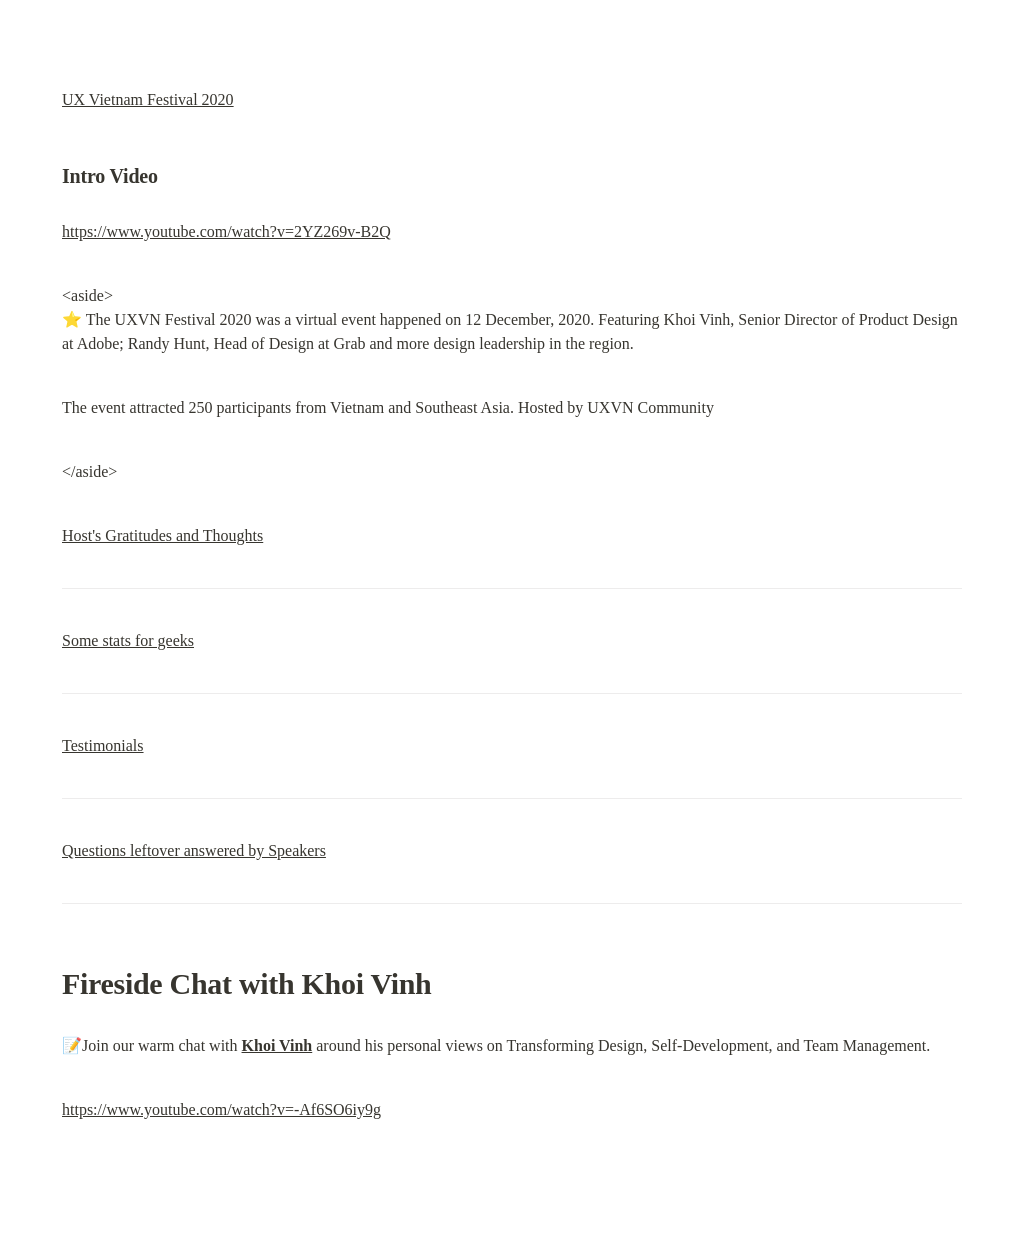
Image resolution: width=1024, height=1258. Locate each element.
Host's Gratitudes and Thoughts (162, 535)
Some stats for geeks (128, 640)
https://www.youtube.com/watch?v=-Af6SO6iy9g (221, 1109)
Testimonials (103, 745)
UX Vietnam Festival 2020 (148, 99)
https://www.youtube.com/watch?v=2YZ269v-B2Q (226, 231)
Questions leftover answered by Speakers (194, 850)
